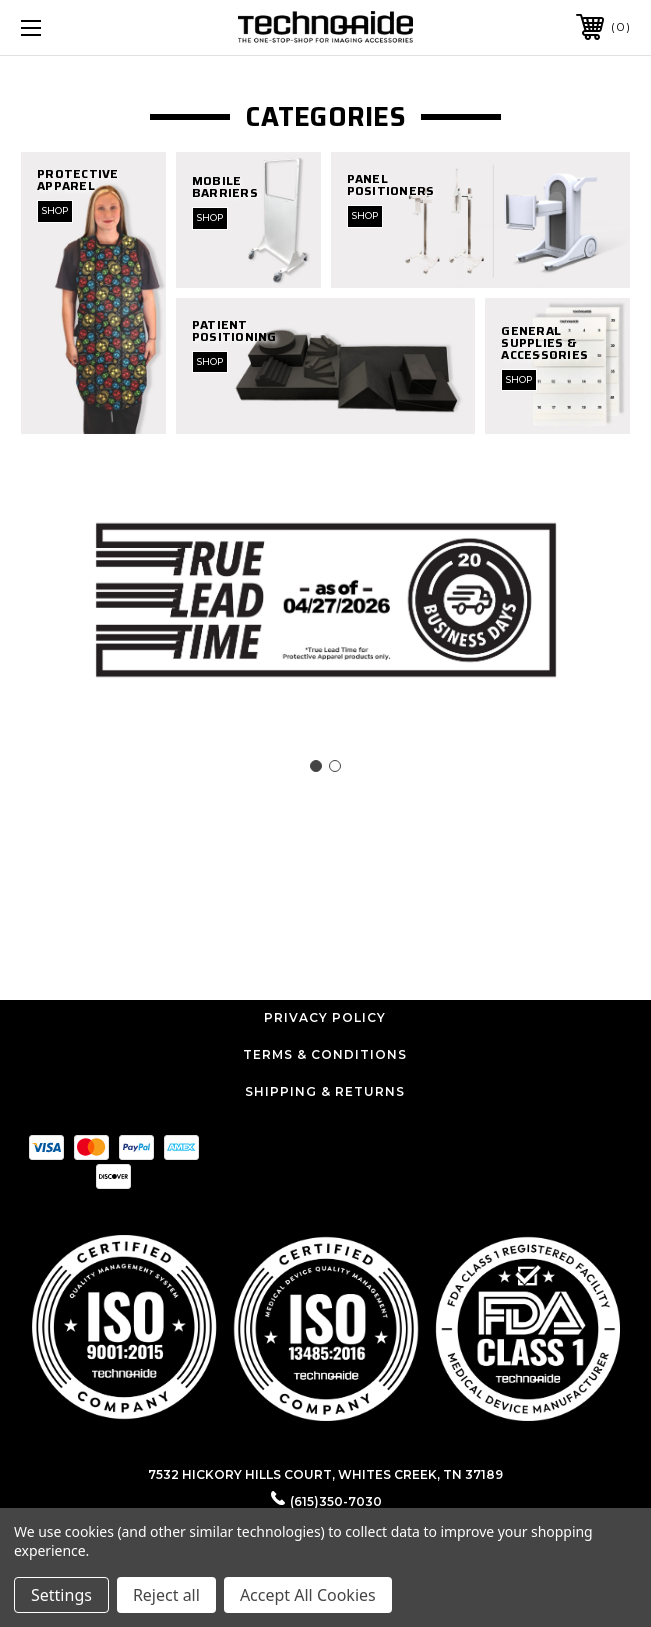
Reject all (166, 1595)
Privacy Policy (325, 1017)
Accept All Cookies (308, 1595)
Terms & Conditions (325, 1054)
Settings (61, 1595)
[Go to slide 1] (316, 766)
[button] (326, 1327)
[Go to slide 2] (335, 766)
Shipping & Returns (325, 1091)
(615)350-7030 (336, 1501)
